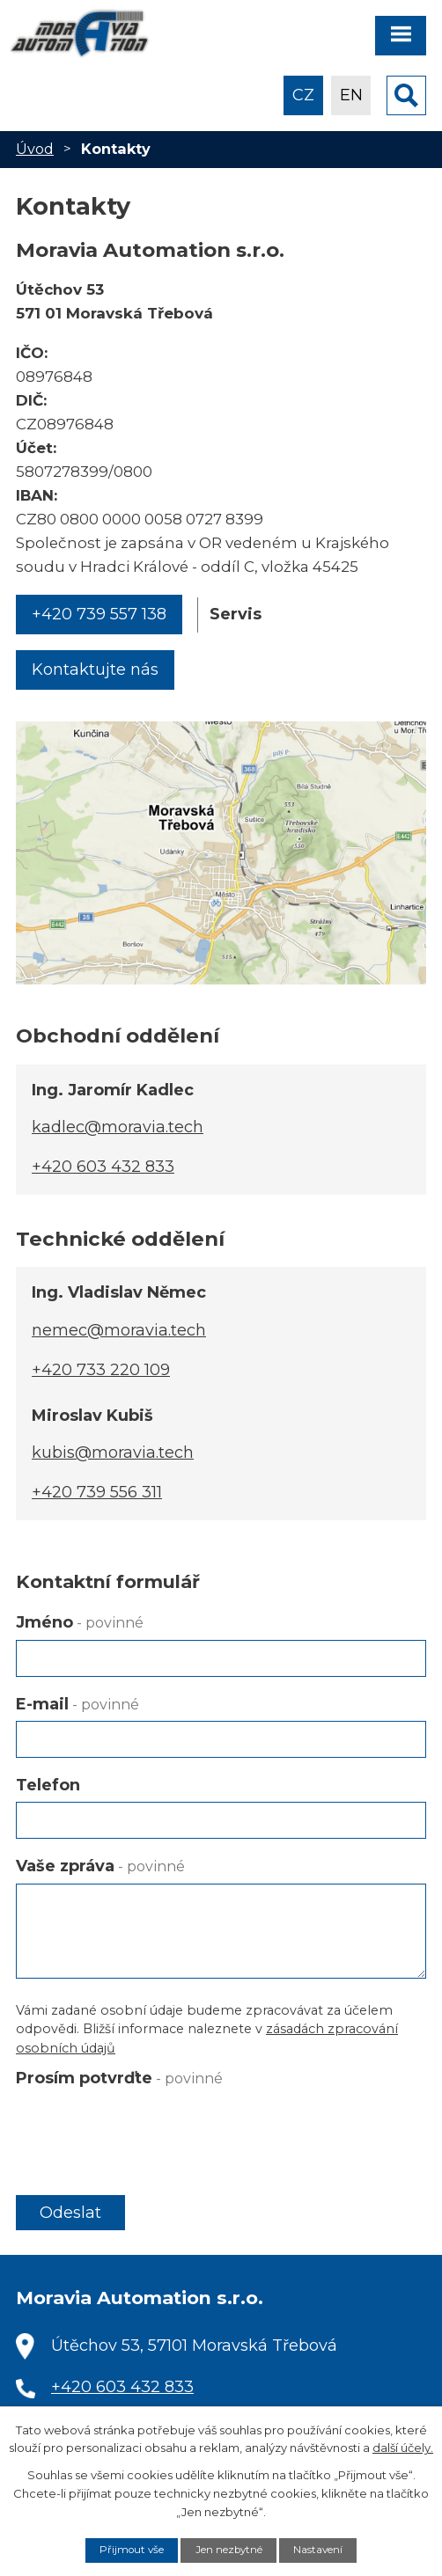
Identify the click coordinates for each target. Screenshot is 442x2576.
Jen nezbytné (228, 2549)
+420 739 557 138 (99, 614)
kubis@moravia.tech (113, 1452)
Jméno (80, 1622)
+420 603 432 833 (103, 1166)
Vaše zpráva (100, 1866)
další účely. (402, 2448)
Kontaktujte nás (95, 669)
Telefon (48, 1785)
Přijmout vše (131, 2549)
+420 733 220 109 (101, 1369)
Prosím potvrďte (119, 2078)
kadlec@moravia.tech (117, 1127)
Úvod (35, 148)
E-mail (77, 1704)
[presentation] (150, 2129)
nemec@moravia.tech (119, 1330)
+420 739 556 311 (97, 1492)
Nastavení (318, 2549)
